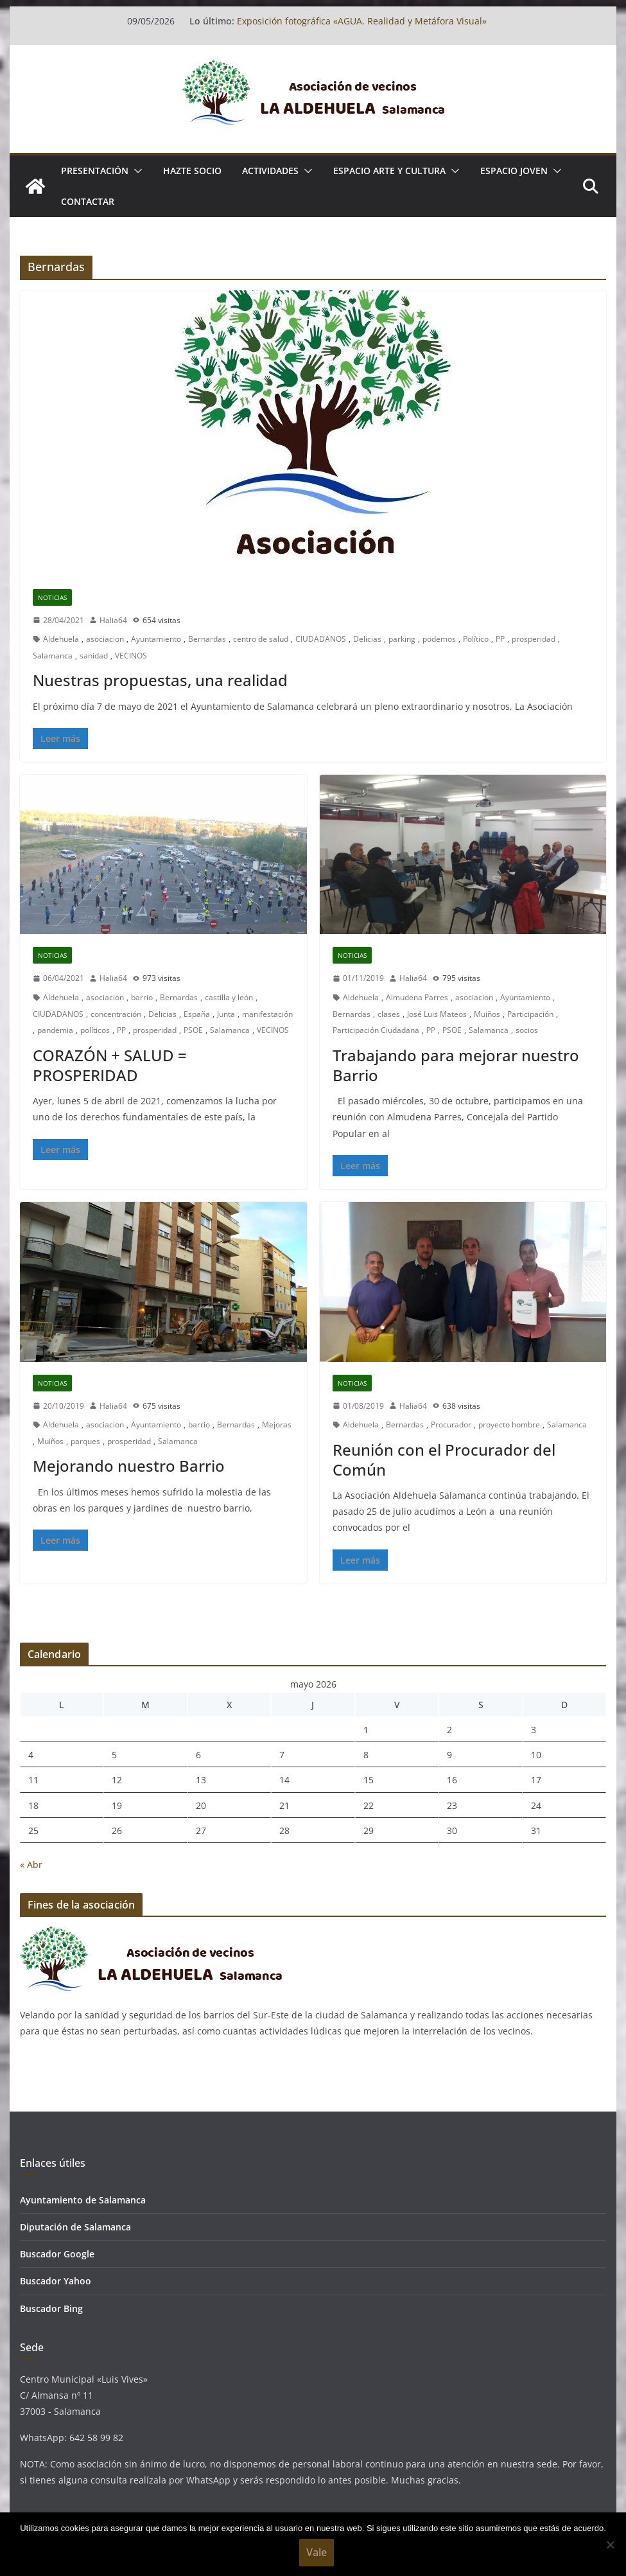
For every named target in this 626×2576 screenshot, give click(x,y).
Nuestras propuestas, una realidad (160, 680)
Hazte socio (192, 170)
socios (527, 1030)
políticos (95, 1030)
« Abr (31, 1864)
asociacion (105, 638)
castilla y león (229, 997)
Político (476, 638)
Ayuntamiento (156, 638)
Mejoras (276, 1424)
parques (85, 1441)
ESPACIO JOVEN (514, 170)
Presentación (94, 170)
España (197, 1014)
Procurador (451, 1424)
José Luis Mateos (437, 1014)
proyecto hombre (509, 1424)
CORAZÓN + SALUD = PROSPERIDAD (110, 1065)
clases (389, 1014)
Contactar (87, 201)
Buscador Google (57, 2254)
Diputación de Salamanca (75, 2227)
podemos (439, 638)
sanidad (94, 655)
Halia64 (113, 620)
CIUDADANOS (320, 638)
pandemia (55, 1030)
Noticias (52, 597)
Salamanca (53, 655)
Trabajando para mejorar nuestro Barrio (456, 1065)
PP (500, 638)
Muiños (487, 1014)
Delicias (367, 638)
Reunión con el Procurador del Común (444, 1459)
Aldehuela (61, 638)
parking (401, 638)
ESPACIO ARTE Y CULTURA (389, 170)
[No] (610, 2544)
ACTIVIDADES (270, 170)
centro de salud (260, 638)
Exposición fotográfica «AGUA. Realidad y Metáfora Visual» (362, 21)
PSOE (193, 1030)
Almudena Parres (417, 997)
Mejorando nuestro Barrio (129, 1465)
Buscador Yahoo (55, 2281)
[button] (135, 171)
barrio (142, 997)
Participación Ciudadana (376, 1030)
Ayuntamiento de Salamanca (83, 2200)
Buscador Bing (51, 2308)
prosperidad (533, 638)
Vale (316, 2552)
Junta (226, 1014)
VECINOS (131, 655)
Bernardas (207, 638)
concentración (116, 1014)
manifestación (267, 1014)
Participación (530, 1014)
